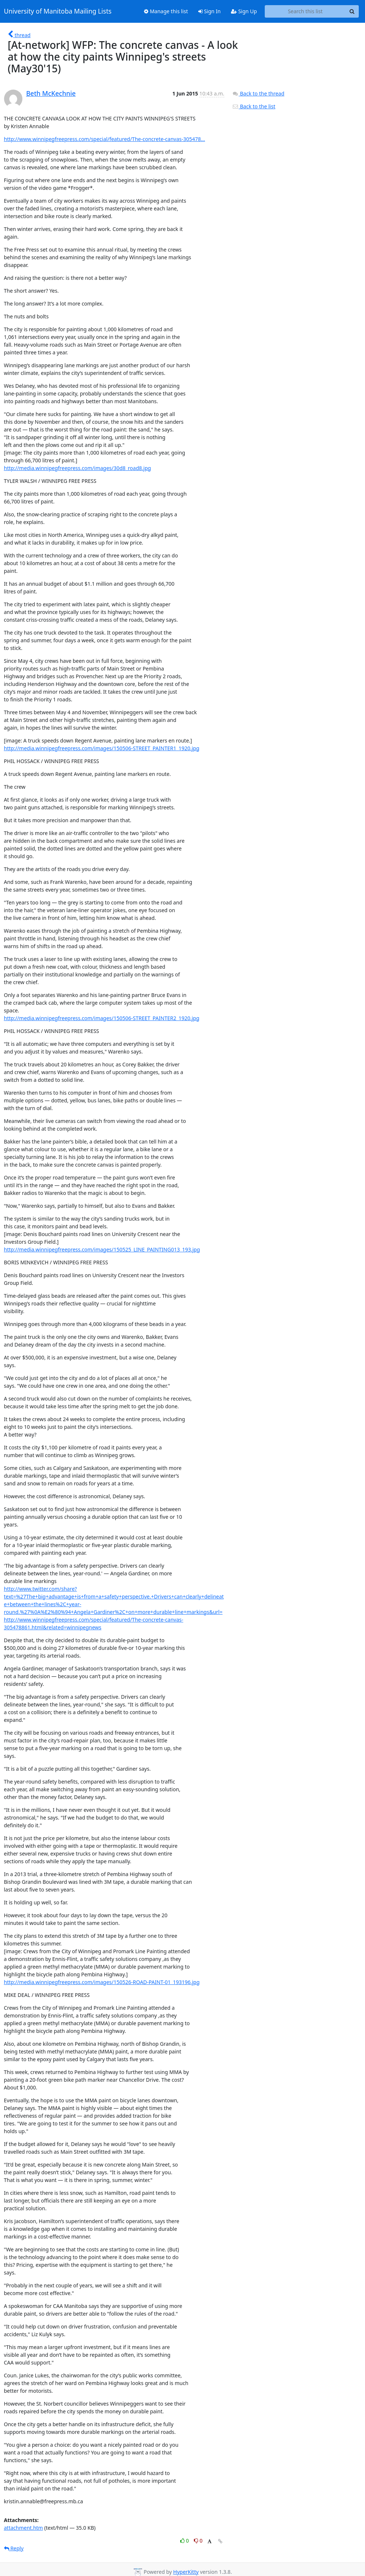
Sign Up (244, 11)
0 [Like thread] (185, 2540)
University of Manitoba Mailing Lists (58, 11)
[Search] (352, 11)
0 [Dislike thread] (198, 2540)
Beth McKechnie (51, 93)
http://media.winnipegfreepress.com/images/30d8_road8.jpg (77, 468)
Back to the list (253, 106)
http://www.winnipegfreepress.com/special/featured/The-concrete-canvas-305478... (104, 139)
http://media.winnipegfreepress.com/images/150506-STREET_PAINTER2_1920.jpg (101, 1018)
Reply (14, 2548)
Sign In (209, 11)
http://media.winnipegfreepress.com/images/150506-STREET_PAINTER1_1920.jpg (101, 748)
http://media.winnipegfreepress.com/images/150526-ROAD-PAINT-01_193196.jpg (102, 1982)
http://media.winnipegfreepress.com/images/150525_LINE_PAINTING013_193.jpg (102, 1249)
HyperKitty (186, 2571)
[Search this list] (305, 11)
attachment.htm (23, 2527)
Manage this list (166, 11)
